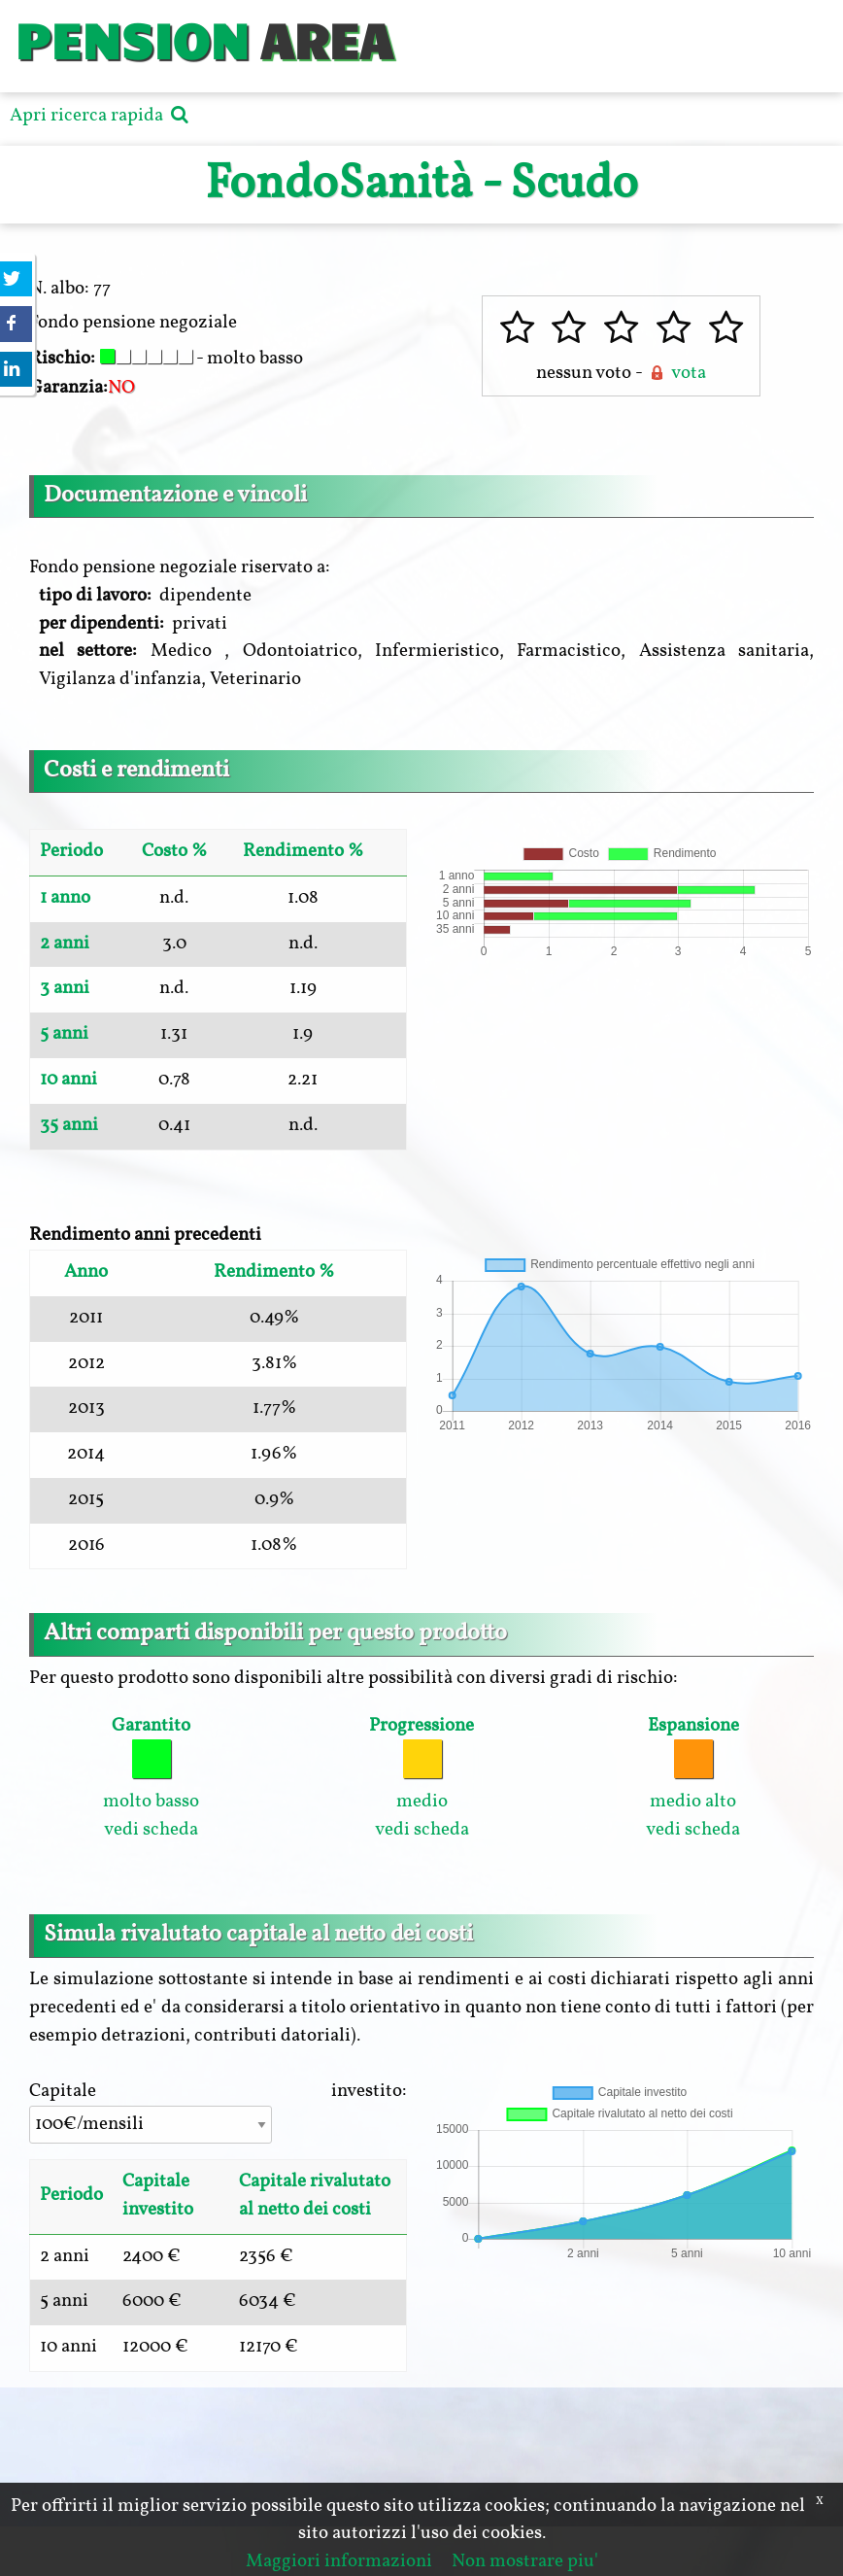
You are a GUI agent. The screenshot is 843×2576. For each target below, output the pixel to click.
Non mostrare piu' (525, 2561)
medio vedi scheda (421, 1777)
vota (676, 373)
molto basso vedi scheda (151, 1777)
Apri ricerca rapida (101, 115)
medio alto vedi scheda (693, 1777)
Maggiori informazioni (339, 2561)
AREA (326, 38)
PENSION (132, 38)
